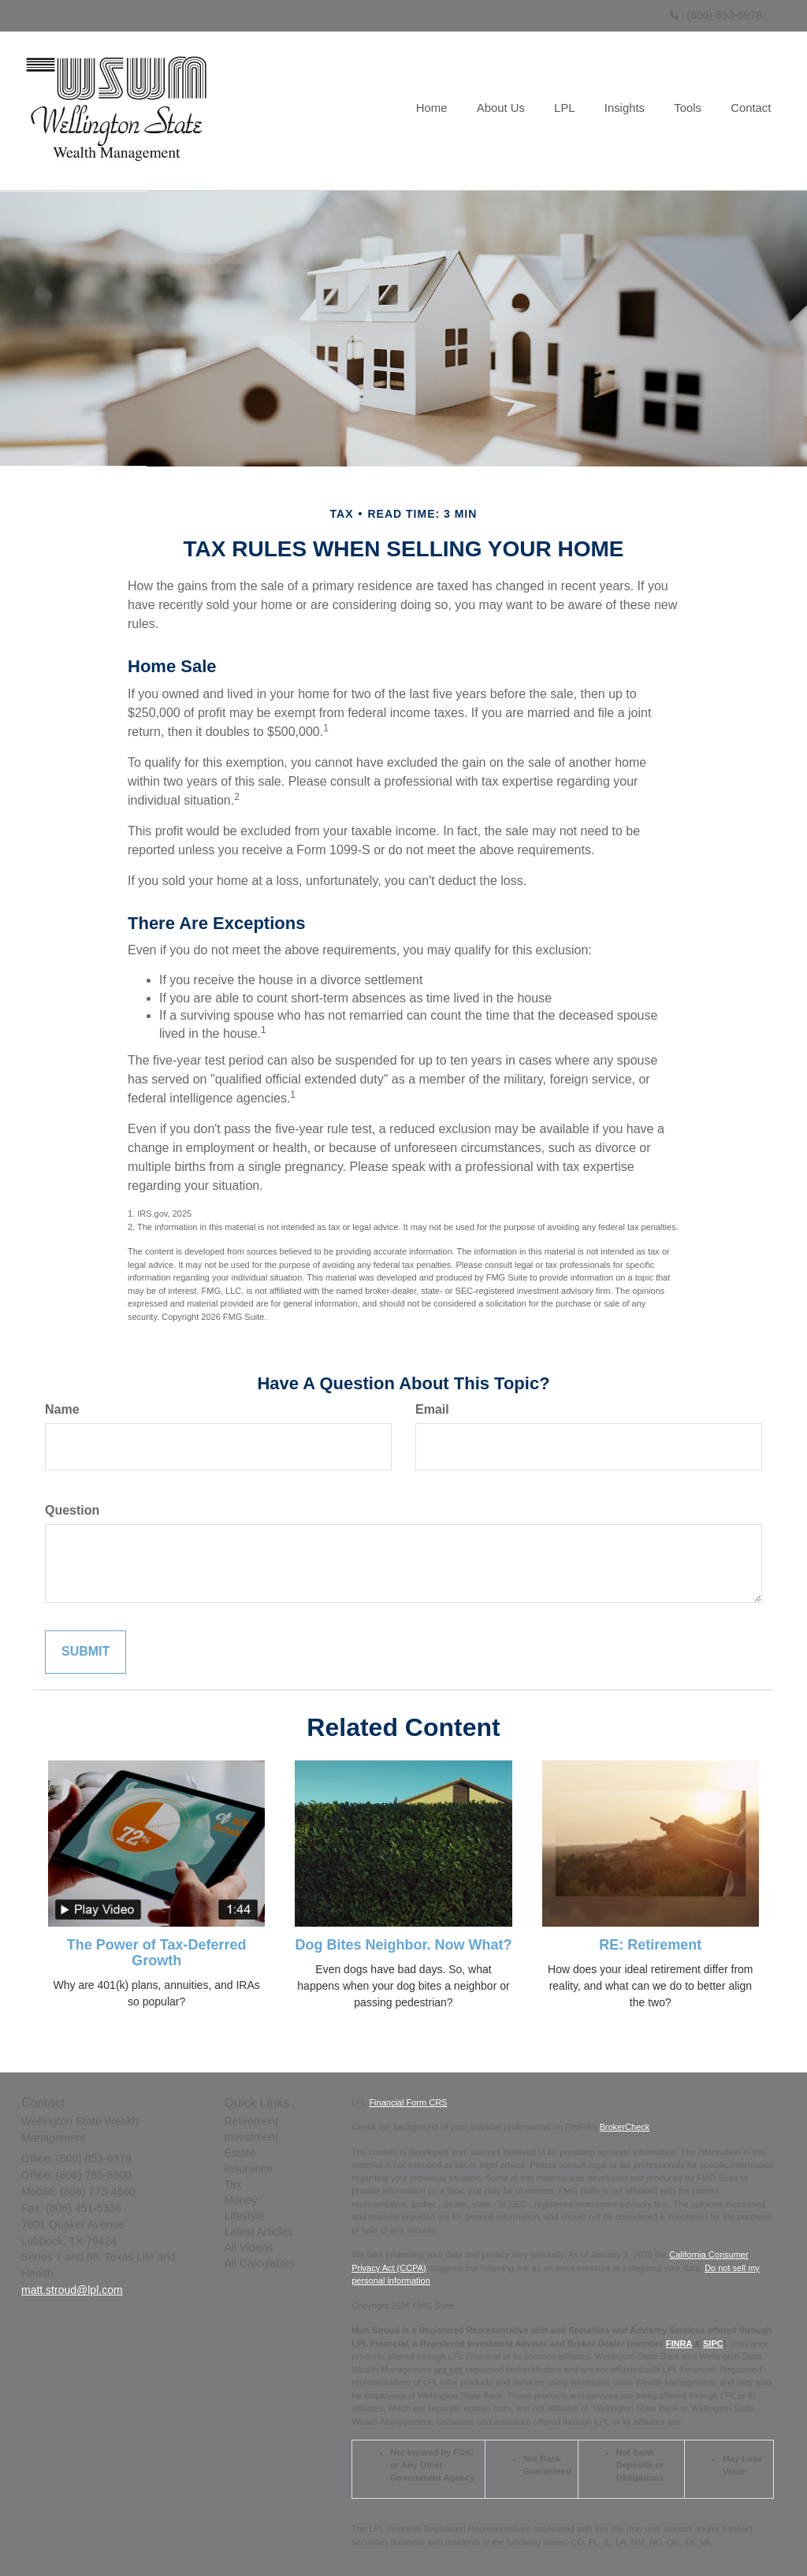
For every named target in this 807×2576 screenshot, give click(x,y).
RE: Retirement (650, 1945)
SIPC (713, 2343)
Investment (251, 2137)
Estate (240, 2153)
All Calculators (260, 2263)
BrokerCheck (625, 2127)
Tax (233, 2184)
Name (62, 1409)
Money (241, 2200)
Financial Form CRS (408, 2102)
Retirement (251, 2121)
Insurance (249, 2168)
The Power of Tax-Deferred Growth (157, 1952)
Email (432, 1409)
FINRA (679, 2343)
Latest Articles (259, 2231)
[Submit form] (85, 1652)
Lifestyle (245, 2216)
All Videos (249, 2247)
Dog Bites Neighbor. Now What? (403, 1945)
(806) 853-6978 (716, 15)
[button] (509, 110)
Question (72, 1510)
